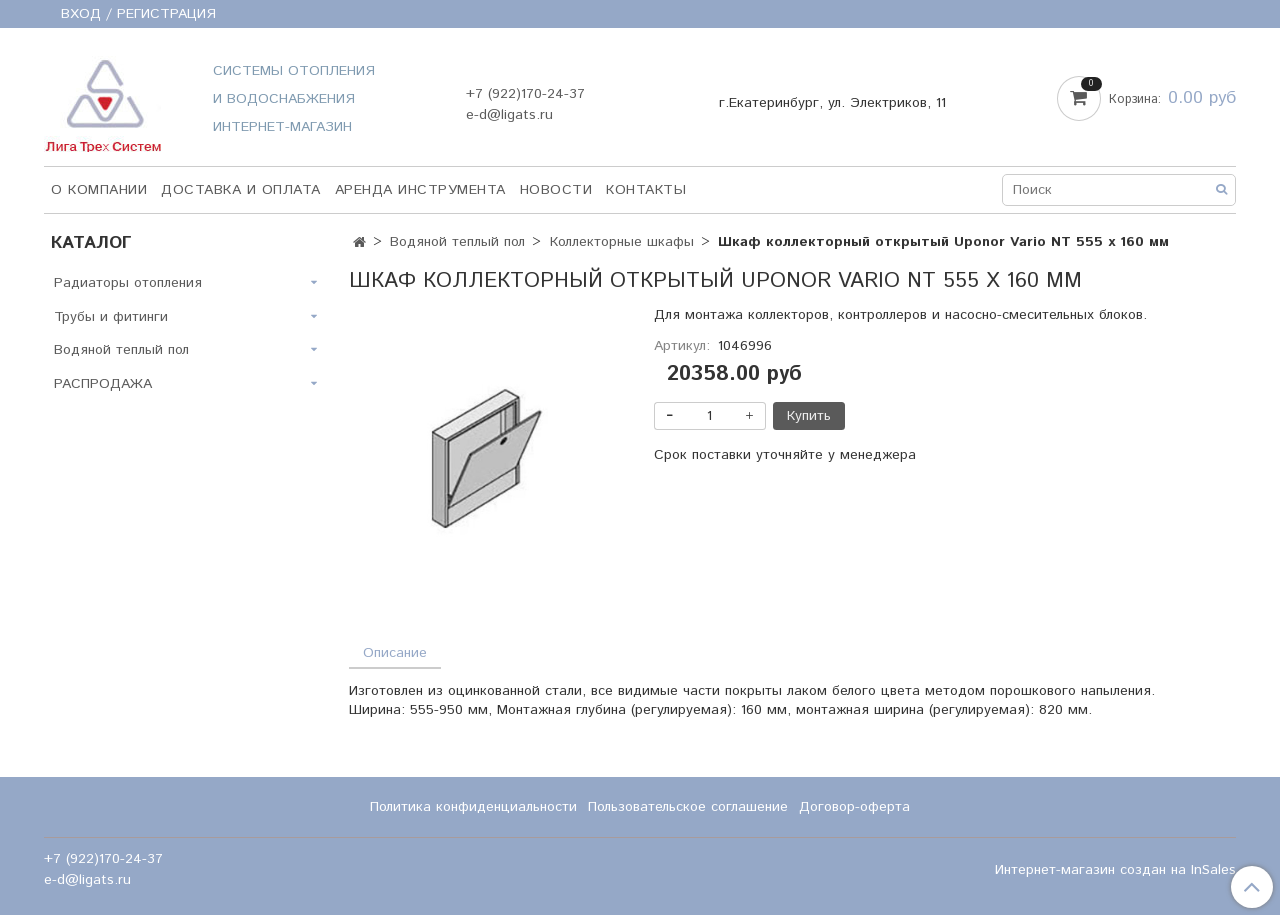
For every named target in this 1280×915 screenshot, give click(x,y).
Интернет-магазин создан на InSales (1115, 870)
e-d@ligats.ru (509, 115)
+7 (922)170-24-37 (525, 94)
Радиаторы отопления (128, 283)
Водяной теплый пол (457, 242)
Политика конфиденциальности (473, 807)
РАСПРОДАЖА (103, 384)
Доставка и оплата (241, 190)
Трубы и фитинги (111, 317)
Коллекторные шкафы (622, 242)
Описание (395, 653)
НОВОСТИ (556, 190)
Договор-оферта (854, 807)
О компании (99, 190)
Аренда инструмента (420, 190)
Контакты (646, 190)
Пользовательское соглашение (688, 807)
